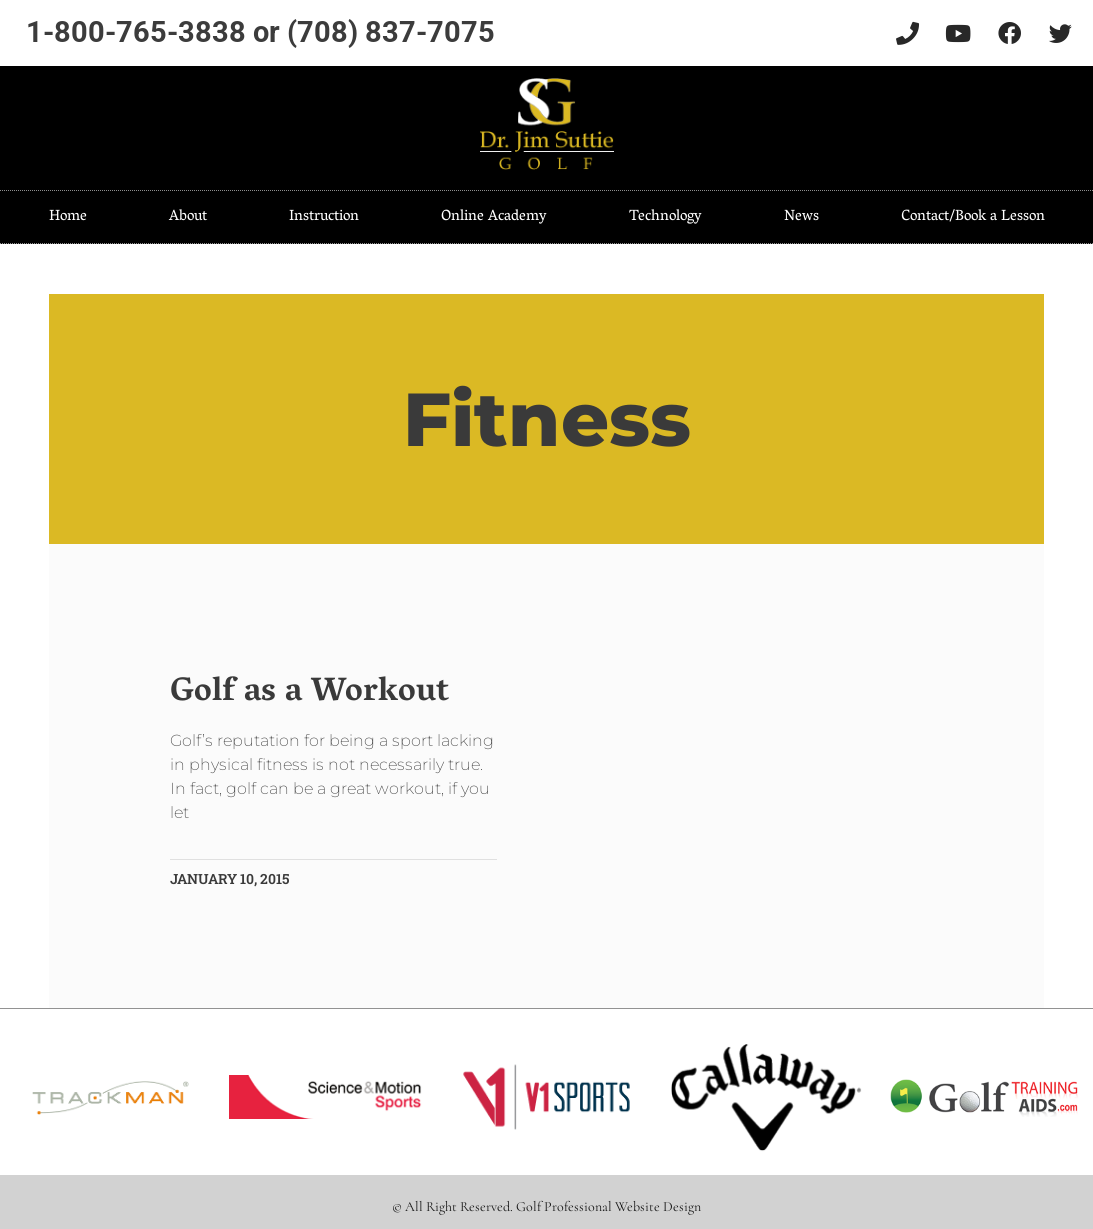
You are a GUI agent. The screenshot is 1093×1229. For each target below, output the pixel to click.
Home (68, 217)
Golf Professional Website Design (608, 1206)
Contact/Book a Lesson (973, 217)
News (801, 217)
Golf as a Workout (310, 693)
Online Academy (494, 217)
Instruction (324, 217)
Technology (665, 217)
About (188, 217)
